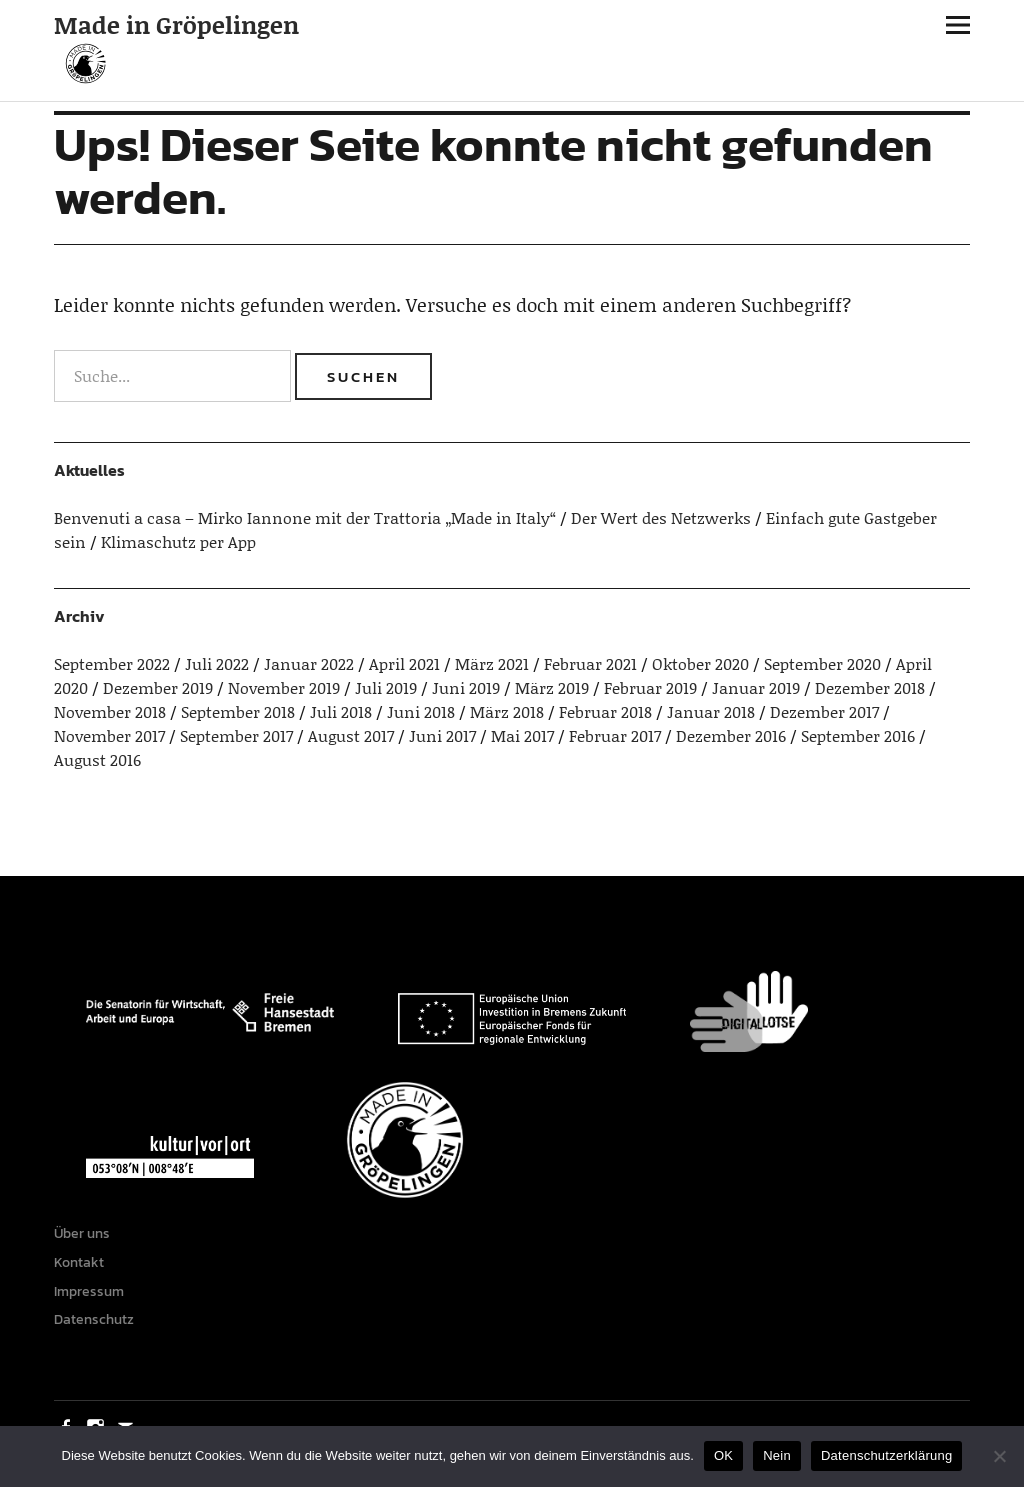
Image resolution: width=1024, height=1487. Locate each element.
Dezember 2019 (158, 687)
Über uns (82, 1233)
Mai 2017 (522, 735)
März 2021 (492, 663)
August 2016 (97, 759)
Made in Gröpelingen (176, 24)
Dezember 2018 (870, 687)
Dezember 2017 (824, 711)
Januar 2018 (711, 711)
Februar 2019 (650, 687)
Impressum (89, 1291)
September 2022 (112, 663)
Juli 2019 (386, 687)
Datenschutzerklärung (886, 1455)
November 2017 (109, 735)
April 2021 (404, 663)
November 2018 (110, 711)
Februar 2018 (605, 711)
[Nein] (999, 1456)
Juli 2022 (217, 663)
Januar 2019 (756, 687)
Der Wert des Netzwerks (661, 517)
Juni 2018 (421, 711)
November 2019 (284, 687)
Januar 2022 (309, 663)
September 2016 (858, 735)
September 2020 (822, 663)
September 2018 (238, 711)
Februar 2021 (590, 663)
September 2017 (236, 735)
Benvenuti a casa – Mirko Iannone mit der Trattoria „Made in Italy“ (305, 517)
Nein (777, 1455)
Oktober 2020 (700, 663)
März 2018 (507, 711)
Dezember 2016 (731, 735)
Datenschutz (94, 1319)
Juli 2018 (341, 711)
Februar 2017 (615, 735)
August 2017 (351, 735)
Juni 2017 (442, 735)
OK (723, 1455)
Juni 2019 (466, 687)
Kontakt (79, 1262)
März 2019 (552, 687)
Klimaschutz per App (178, 541)
